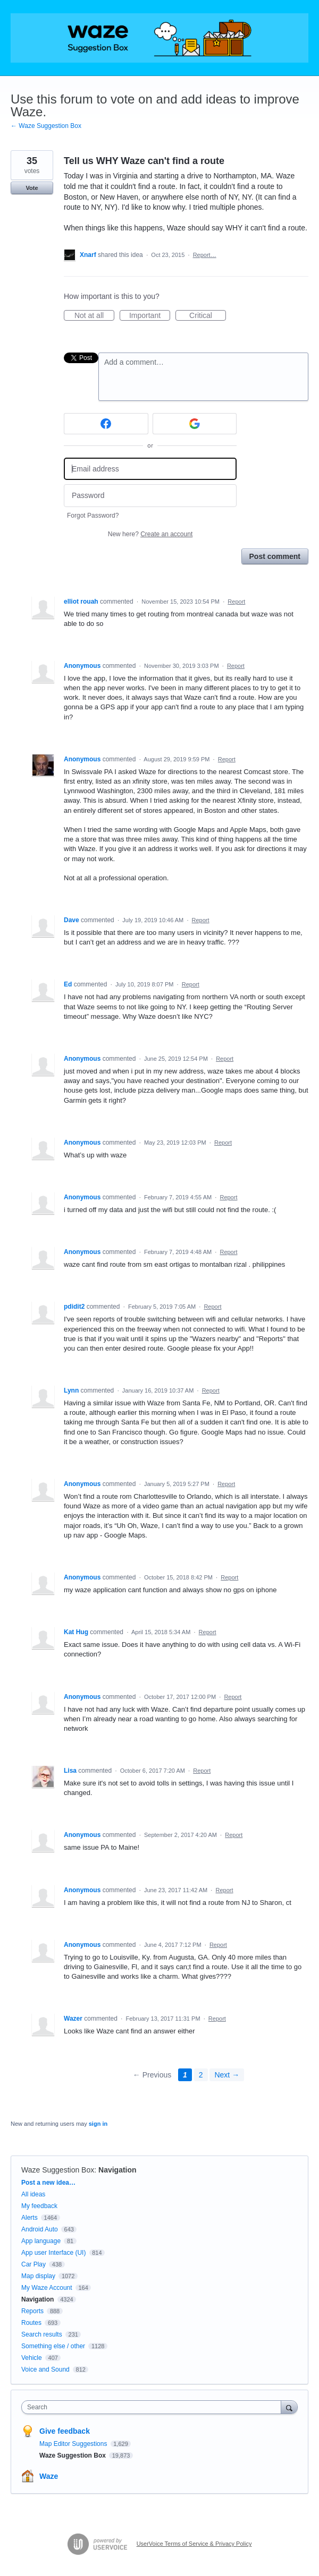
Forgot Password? (93, 515)
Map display (38, 2276)
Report (236, 601)
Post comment (274, 556)
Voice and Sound (45, 2369)
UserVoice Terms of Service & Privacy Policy (194, 2543)
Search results (41, 2334)
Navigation (117, 2170)
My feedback (39, 2206)
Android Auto (39, 2229)
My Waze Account (46, 2287)
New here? (150, 534)
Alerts (29, 2217)
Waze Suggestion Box (57, 2170)
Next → (226, 2075)
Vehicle (31, 2358)
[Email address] (150, 469)
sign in (98, 2123)
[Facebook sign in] (106, 423)
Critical (207, 316)
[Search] (289, 2407)
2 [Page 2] (201, 2075)
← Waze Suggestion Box (46, 126)
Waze (48, 2476)
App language (41, 2241)
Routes (31, 2322)
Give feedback (64, 2431)
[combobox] (154, 2407)
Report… (204, 255)
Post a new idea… (48, 2182)
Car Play (33, 2264)
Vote (32, 188)
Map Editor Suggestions (74, 2444)
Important (149, 316)
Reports (32, 2311)
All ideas (33, 2194)
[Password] (150, 495)
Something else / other (53, 2346)
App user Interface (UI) (53, 2252)
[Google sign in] (195, 423)
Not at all (94, 316)
